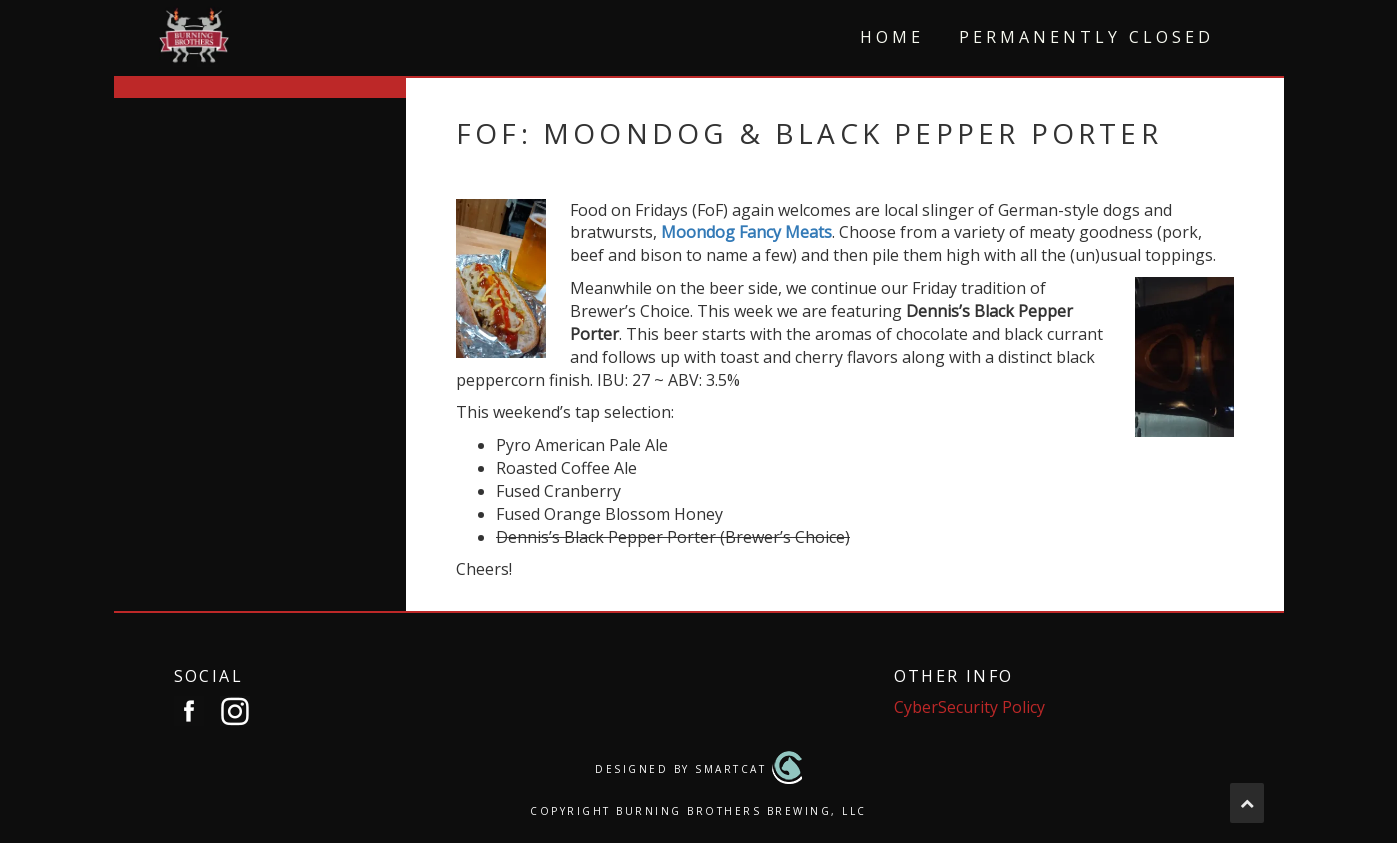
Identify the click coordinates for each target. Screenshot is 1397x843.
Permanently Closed (1086, 37)
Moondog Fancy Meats (746, 232)
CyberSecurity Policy (969, 707)
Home (892, 37)
